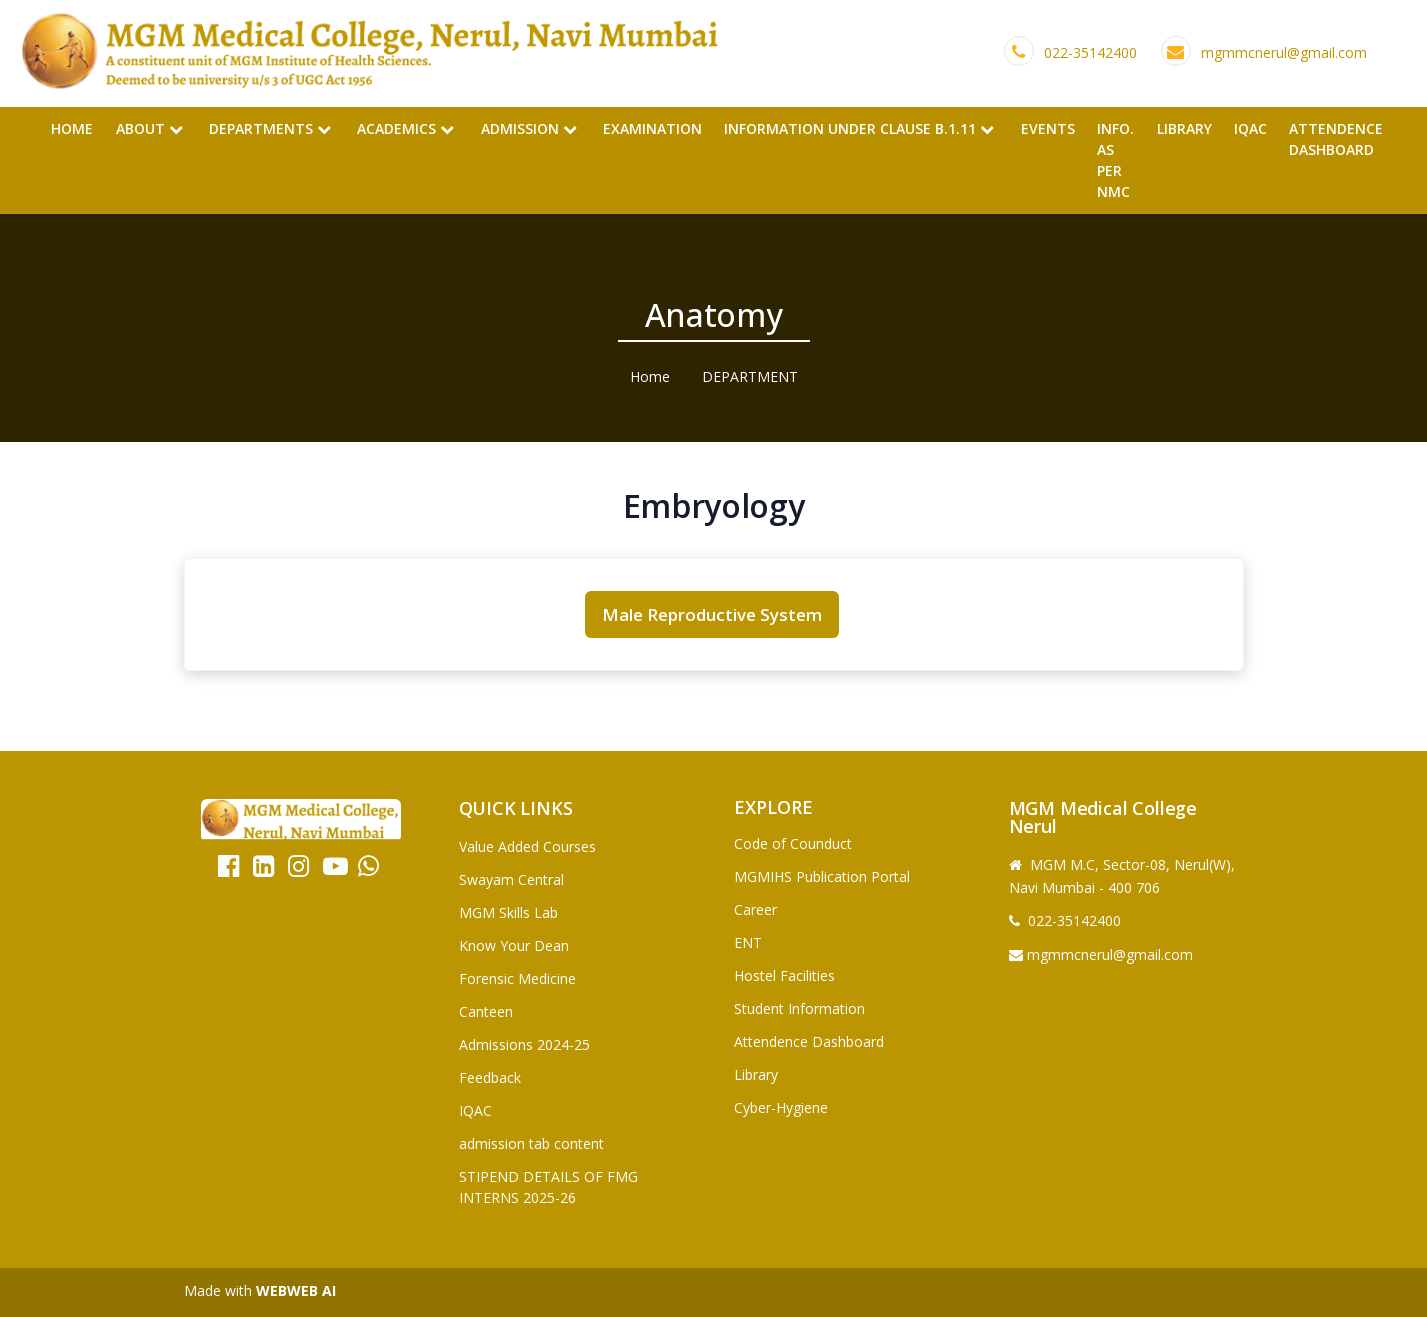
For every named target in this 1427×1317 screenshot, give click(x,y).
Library (1184, 128)
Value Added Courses (527, 846)
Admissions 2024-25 (524, 1044)
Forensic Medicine (517, 978)
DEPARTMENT (750, 376)
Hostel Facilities (784, 975)
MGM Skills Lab (508, 912)
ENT (748, 942)
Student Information (799, 1008)
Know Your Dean (514, 945)
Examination (652, 128)
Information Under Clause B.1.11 (859, 128)
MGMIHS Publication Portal (822, 876)
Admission (529, 128)
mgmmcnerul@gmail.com (1284, 52)
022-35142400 (1090, 52)
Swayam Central (511, 879)
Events (1048, 128)
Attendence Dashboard (1336, 139)
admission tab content (531, 1143)
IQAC (1250, 128)
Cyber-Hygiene (781, 1107)
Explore (773, 807)
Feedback (490, 1077)
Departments (270, 128)
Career (755, 909)
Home (72, 128)
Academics (405, 128)
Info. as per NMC (1115, 160)
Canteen (486, 1011)
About (149, 128)
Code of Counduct (793, 843)
